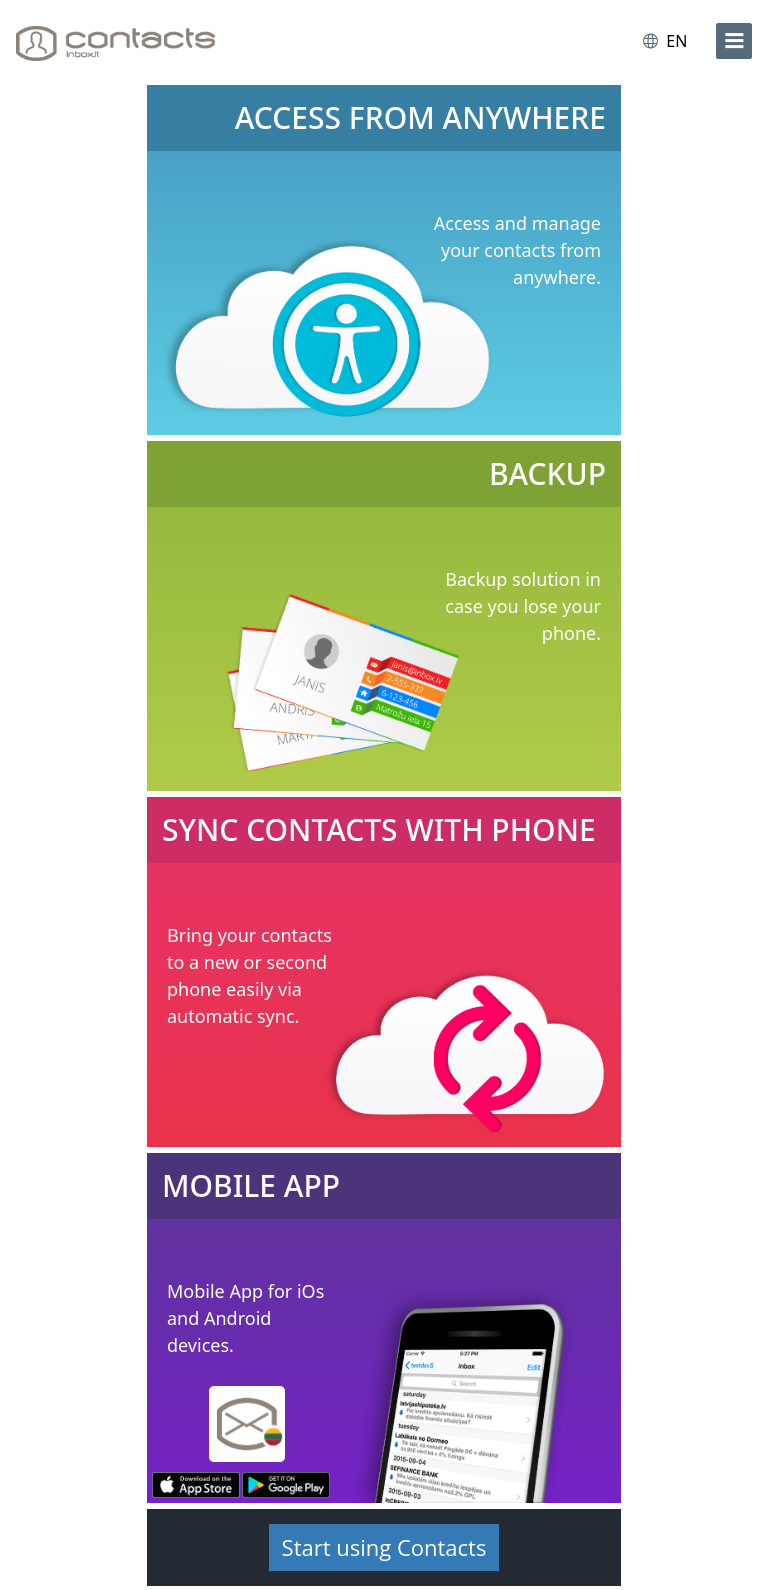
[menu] (734, 41)
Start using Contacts (384, 1547)
